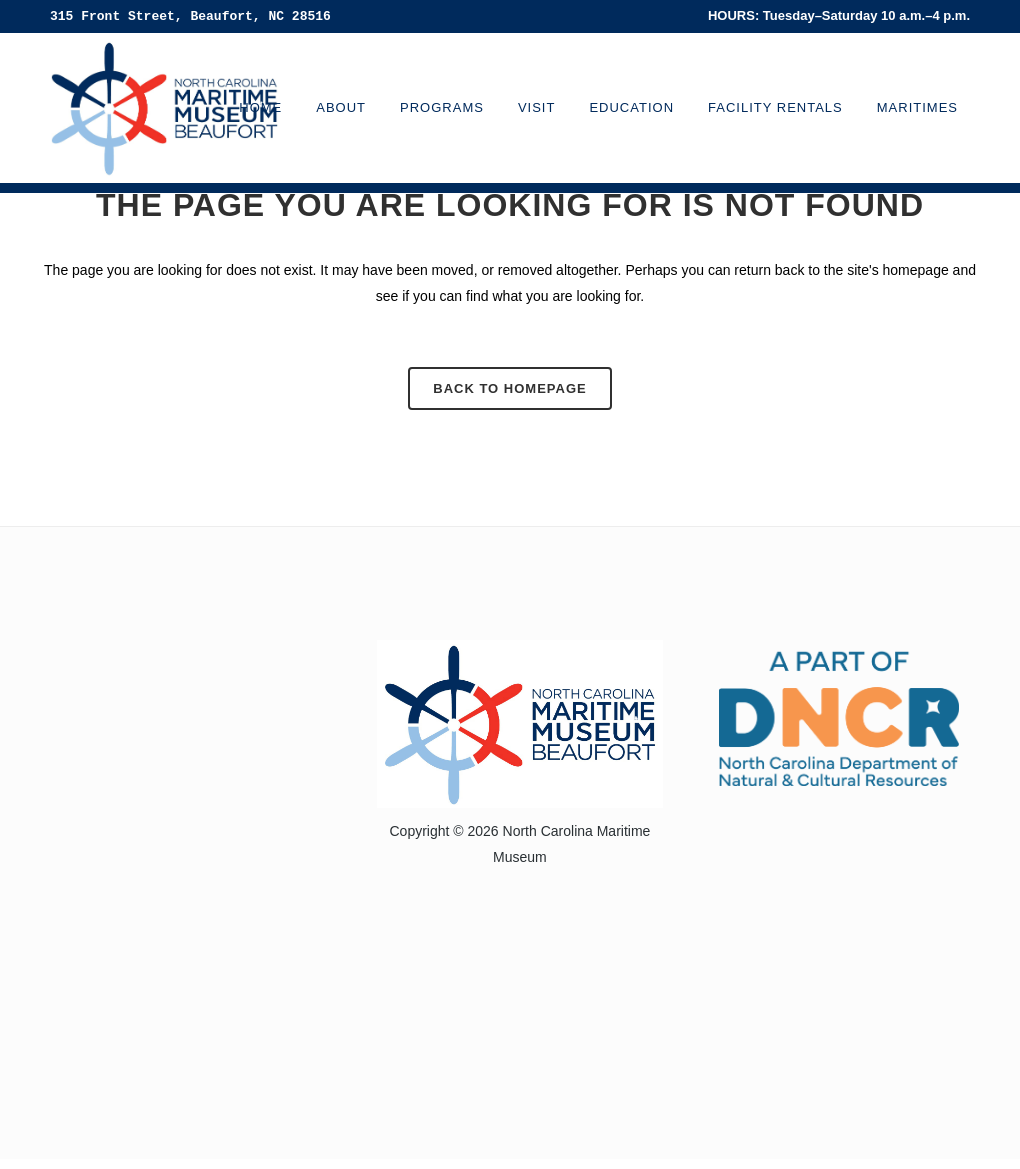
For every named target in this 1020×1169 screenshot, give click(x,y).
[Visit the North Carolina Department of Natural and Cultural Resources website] (839, 716)
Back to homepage (509, 388)
